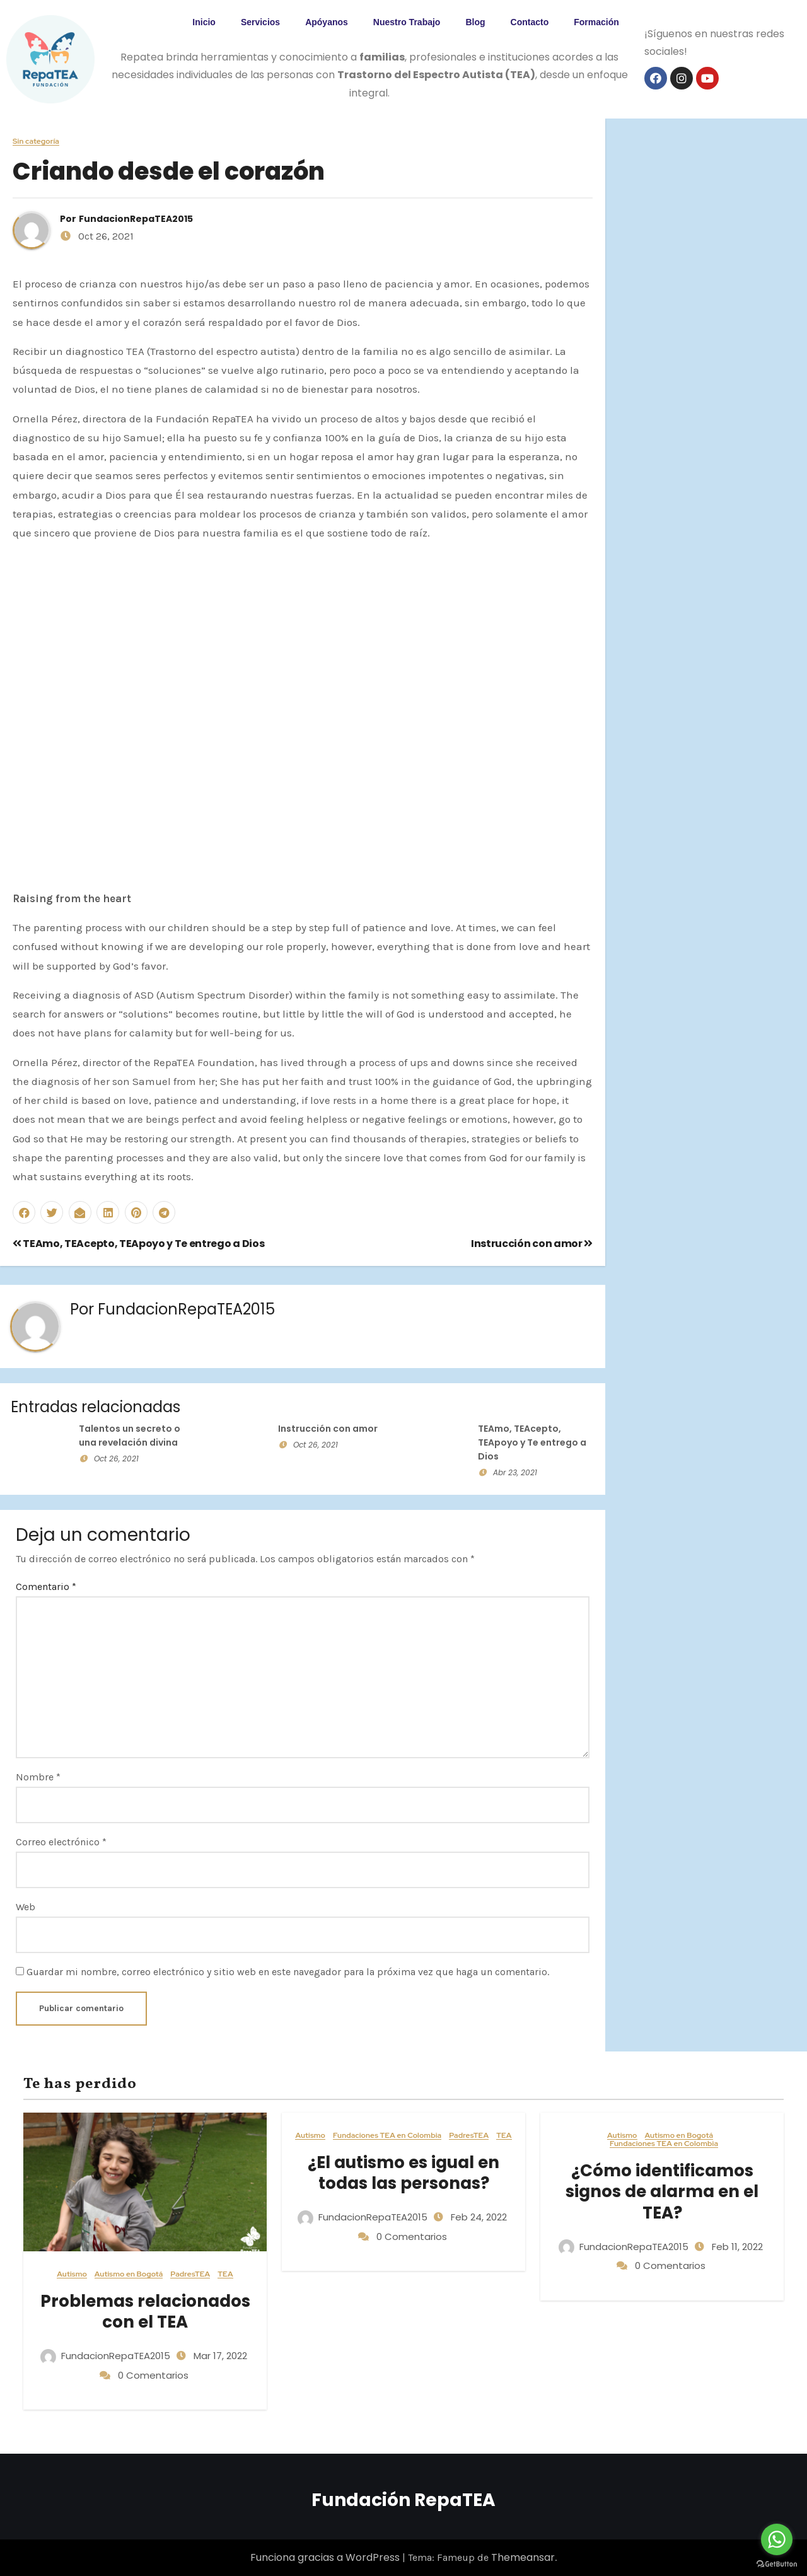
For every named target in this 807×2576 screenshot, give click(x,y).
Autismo (72, 2274)
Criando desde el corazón (169, 171)
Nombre (38, 1777)
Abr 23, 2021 (515, 1472)
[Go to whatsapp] (776, 2539)
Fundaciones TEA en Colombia (387, 2136)
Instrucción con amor (532, 1243)
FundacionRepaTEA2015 (136, 218)
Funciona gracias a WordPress (326, 2557)
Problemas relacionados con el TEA (145, 2312)
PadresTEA (190, 2274)
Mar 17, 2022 (219, 2355)
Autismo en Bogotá (129, 2274)
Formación (596, 22)
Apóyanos (326, 22)
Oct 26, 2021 (116, 1458)
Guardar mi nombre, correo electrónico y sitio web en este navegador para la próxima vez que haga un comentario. (287, 1972)
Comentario (46, 1587)
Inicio (204, 22)
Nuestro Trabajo (407, 22)
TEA (225, 2274)
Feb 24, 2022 (477, 2217)
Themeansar (523, 2557)
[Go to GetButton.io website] (777, 2563)
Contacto (530, 22)
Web (25, 1907)
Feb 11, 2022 (736, 2246)
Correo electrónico (61, 1842)
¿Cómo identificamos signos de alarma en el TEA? (662, 2192)
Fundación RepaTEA (403, 2500)
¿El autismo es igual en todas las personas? (403, 2173)
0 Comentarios (153, 2375)
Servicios (260, 22)
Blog (475, 22)
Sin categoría (36, 141)
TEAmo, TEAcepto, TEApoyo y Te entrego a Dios (138, 1243)
